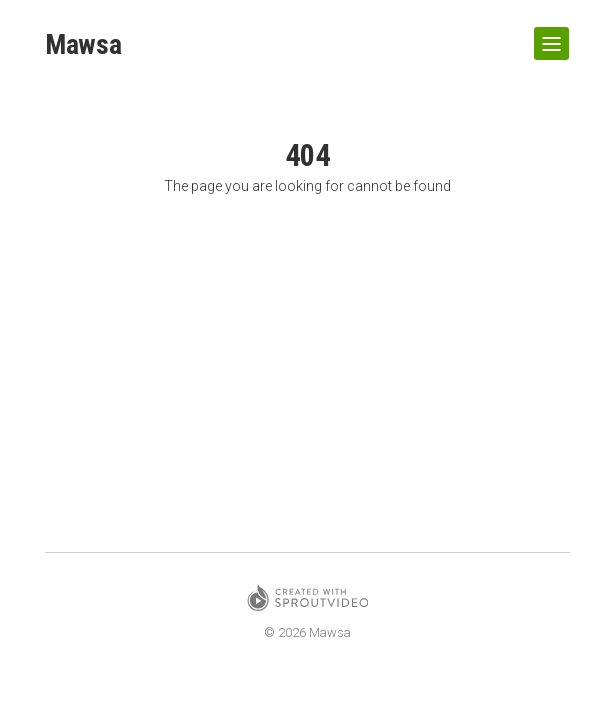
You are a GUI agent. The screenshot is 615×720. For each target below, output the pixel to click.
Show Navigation (548, 36)
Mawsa (84, 45)
